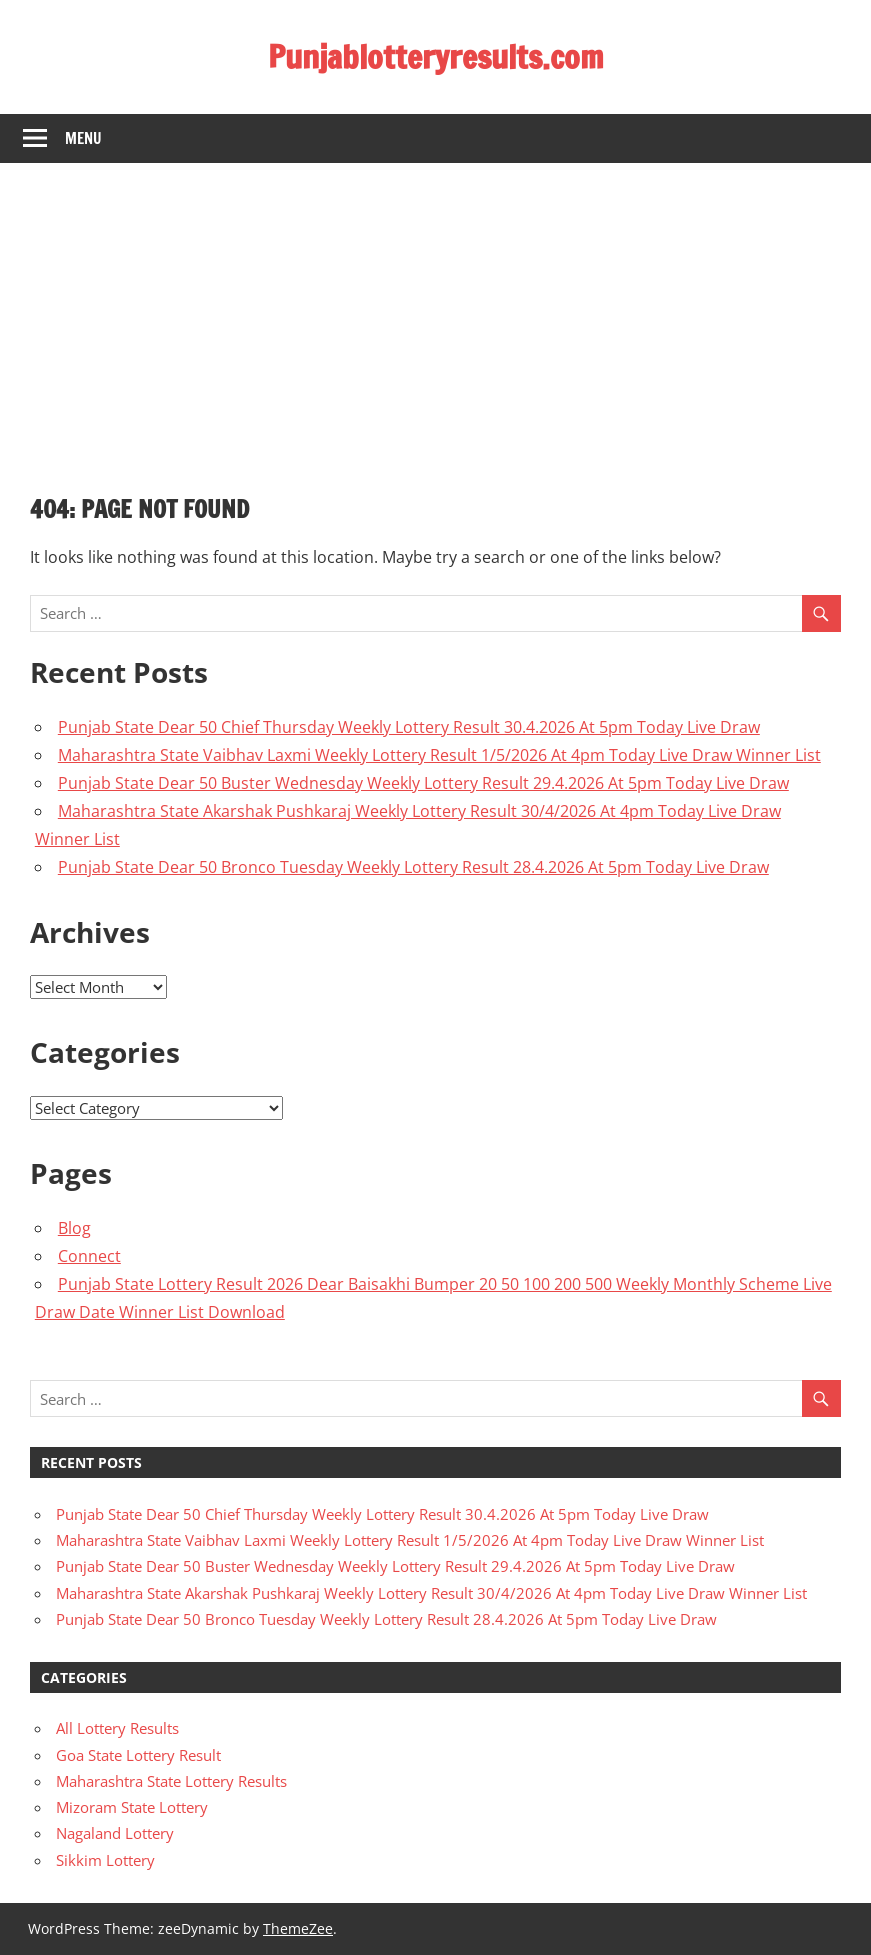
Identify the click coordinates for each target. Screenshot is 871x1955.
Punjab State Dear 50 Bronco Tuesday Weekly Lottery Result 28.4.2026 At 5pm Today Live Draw (413, 867)
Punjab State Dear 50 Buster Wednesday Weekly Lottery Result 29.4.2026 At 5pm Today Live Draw (423, 783)
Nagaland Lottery (115, 1833)
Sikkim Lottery (105, 1860)
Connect (89, 1256)
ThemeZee (298, 1928)
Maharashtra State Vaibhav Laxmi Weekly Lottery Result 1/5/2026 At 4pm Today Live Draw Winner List (439, 755)
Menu (83, 138)
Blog (74, 1228)
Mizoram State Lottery (132, 1807)
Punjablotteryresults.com (436, 57)
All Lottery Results (117, 1728)
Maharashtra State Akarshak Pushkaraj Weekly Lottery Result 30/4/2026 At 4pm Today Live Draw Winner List (431, 1593)
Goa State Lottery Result (138, 1755)
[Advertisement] (435, 313)
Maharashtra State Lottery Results (171, 1781)
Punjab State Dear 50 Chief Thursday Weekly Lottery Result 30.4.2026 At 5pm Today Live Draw (409, 727)
